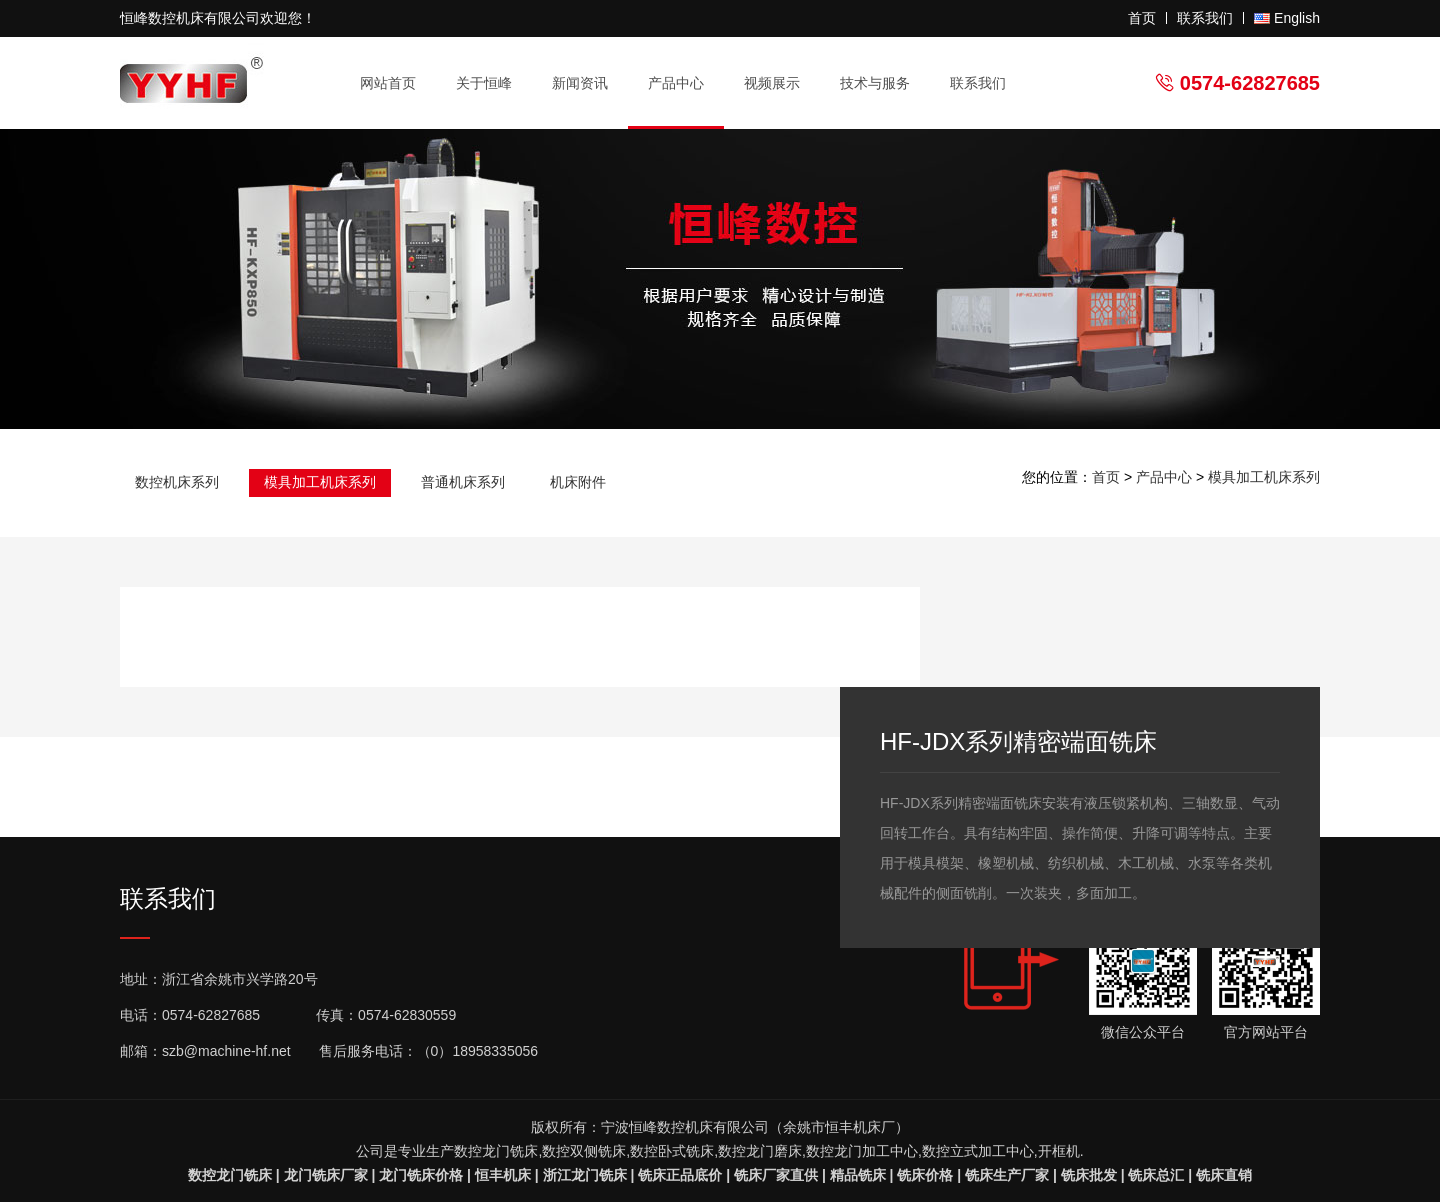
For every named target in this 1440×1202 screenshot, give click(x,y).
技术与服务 (883, 83)
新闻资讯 (588, 83)
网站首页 (388, 83)
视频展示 (772, 83)
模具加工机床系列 (320, 482)
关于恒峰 (492, 83)
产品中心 (684, 83)
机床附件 (578, 482)
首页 (1142, 18)
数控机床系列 (177, 482)
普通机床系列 (463, 482)
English (1297, 18)
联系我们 (1205, 18)
